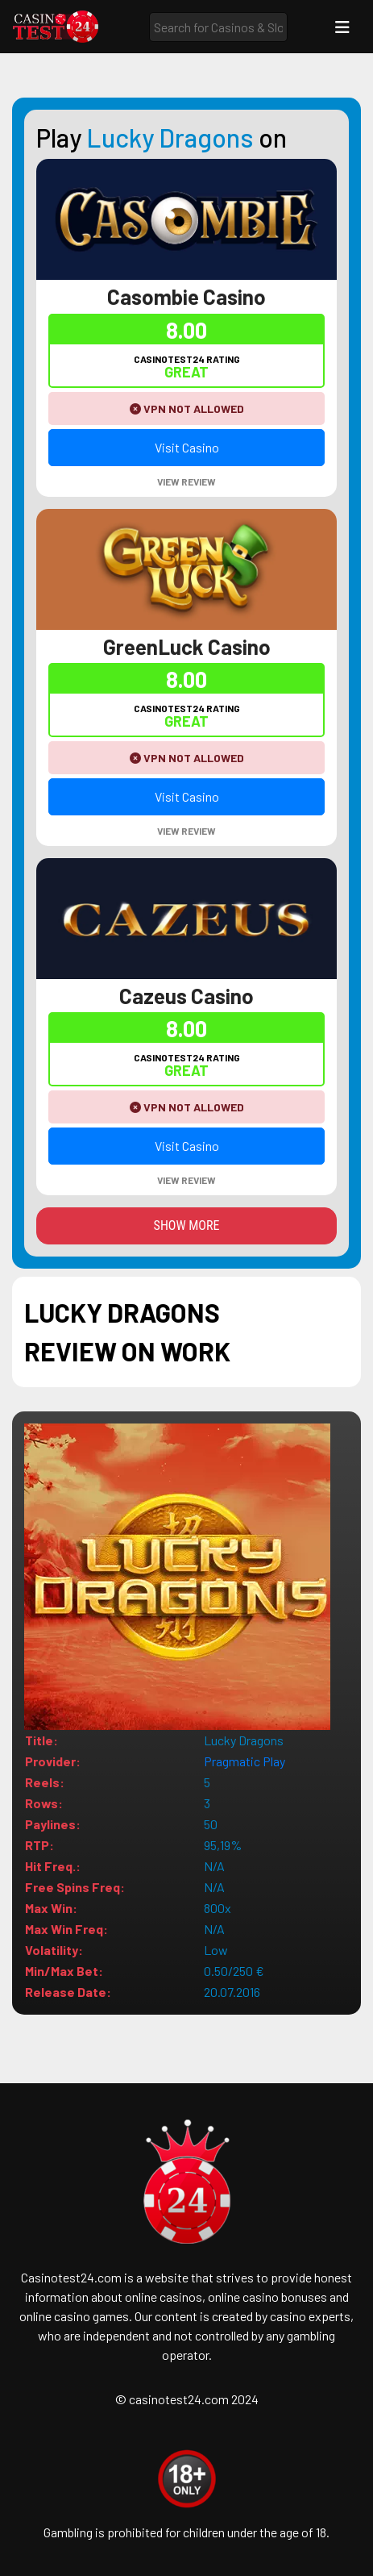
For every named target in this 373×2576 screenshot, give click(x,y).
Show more (187, 1225)
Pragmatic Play (244, 1761)
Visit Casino (187, 447)
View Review (186, 481)
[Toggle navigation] (342, 27)
